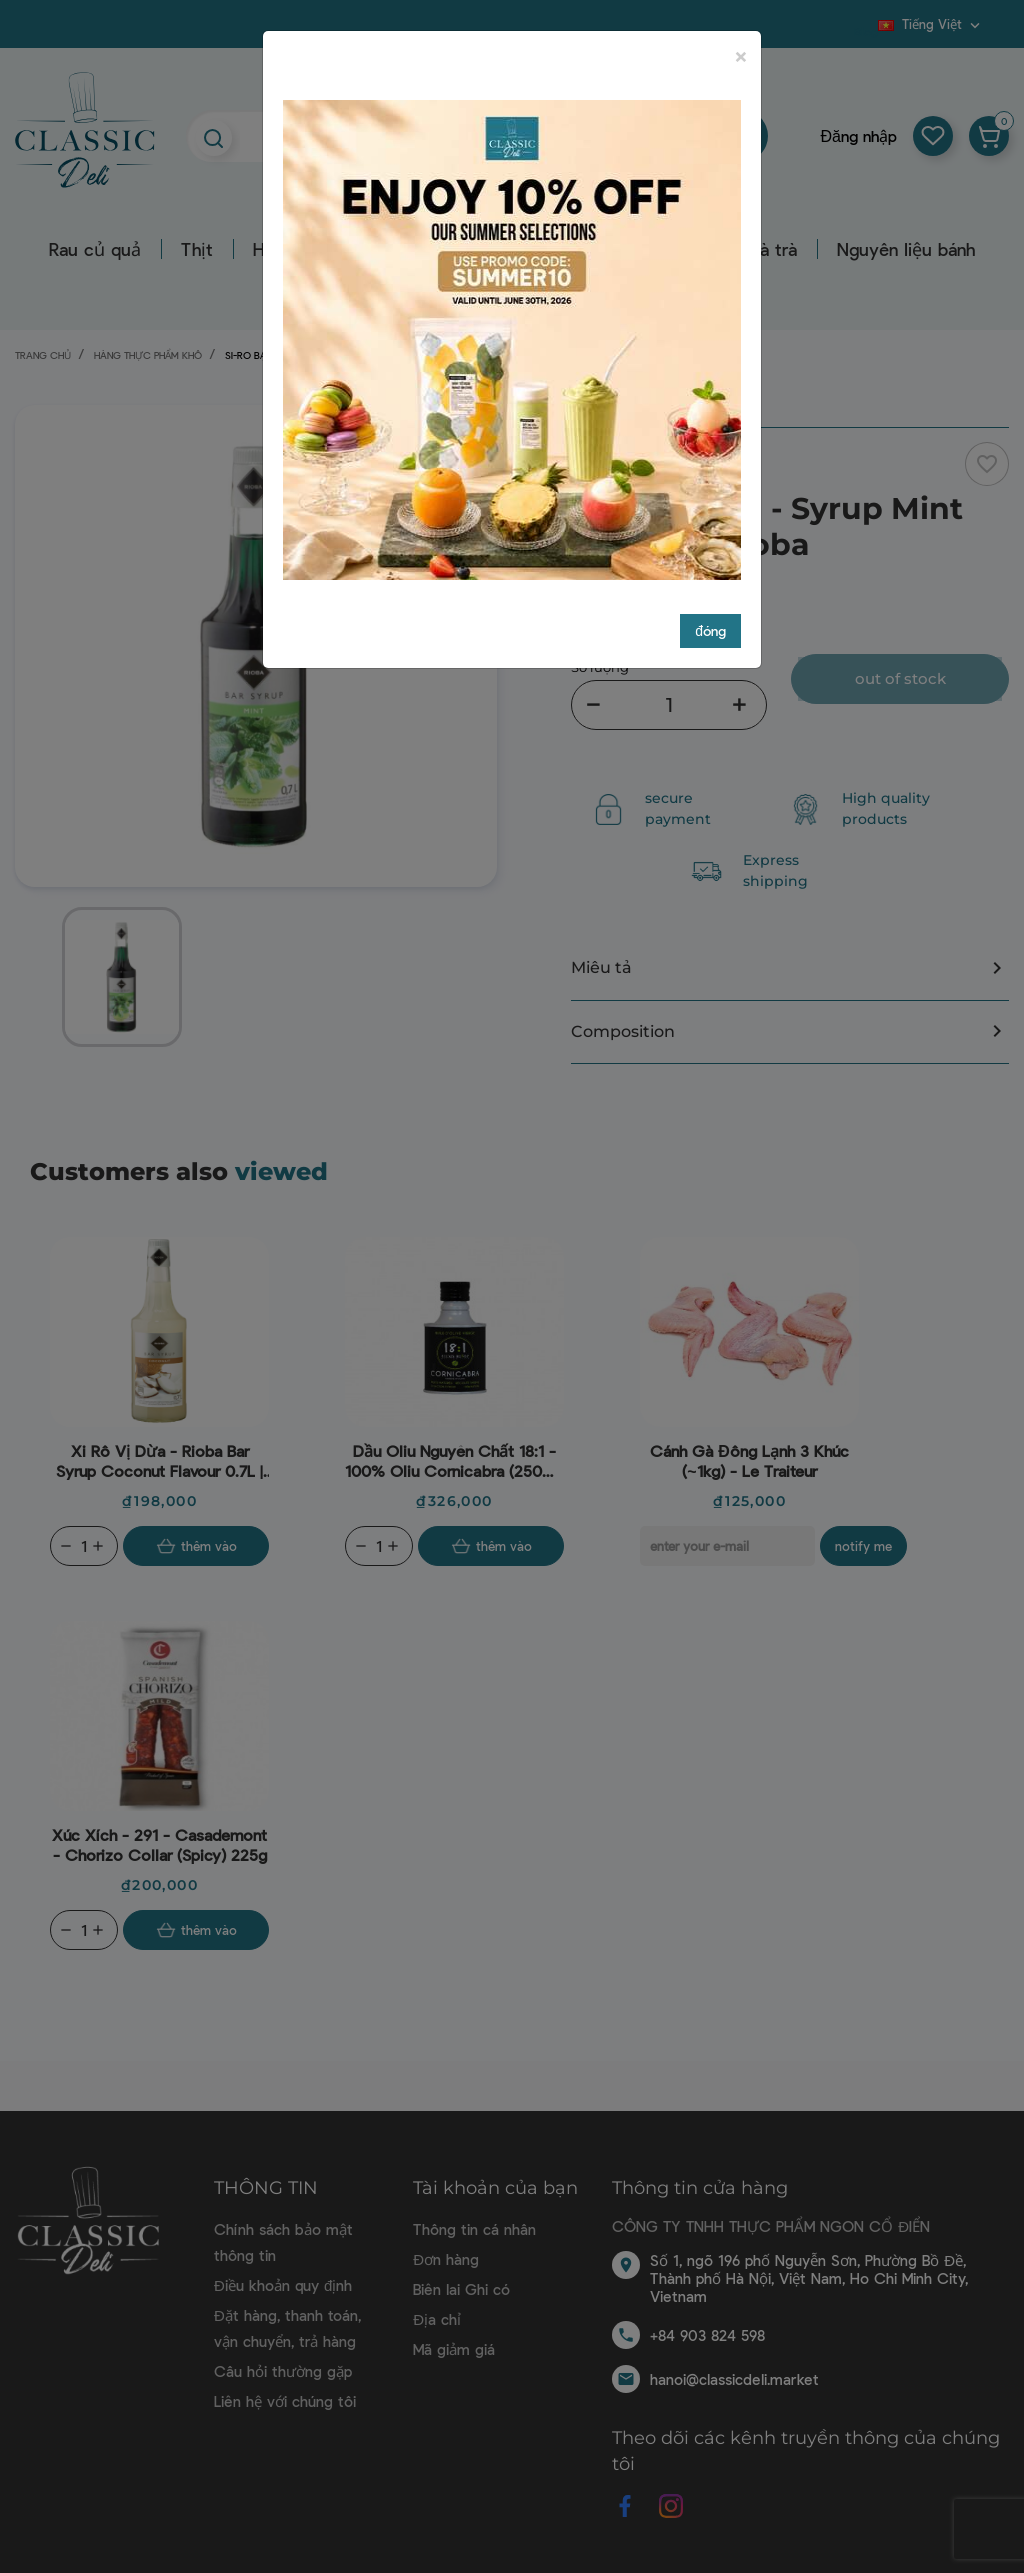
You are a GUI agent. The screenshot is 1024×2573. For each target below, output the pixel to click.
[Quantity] (84, 1546)
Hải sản (282, 249)
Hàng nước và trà (727, 249)
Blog (866, 31)
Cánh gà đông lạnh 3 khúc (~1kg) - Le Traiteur (749, 1460)
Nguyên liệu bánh (906, 249)
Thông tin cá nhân (474, 2229)
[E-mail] (727, 1546)
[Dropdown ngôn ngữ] (931, 24)
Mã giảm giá (454, 2349)
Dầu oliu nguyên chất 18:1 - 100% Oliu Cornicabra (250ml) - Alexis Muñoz (454, 1461)
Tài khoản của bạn (495, 2188)
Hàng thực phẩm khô (533, 249)
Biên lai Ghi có (461, 2289)
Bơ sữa (380, 249)
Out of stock (900, 678)
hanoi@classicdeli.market (734, 2379)
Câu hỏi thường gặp (283, 2371)
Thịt (197, 249)
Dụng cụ (369, 287)
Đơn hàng (446, 2259)
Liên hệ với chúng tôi (285, 2401)
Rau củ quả (95, 249)
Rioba (605, 473)
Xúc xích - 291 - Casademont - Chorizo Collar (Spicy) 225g (159, 1844)
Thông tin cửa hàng (700, 2188)
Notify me (863, 1546)
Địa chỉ (437, 2319)
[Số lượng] (669, 705)
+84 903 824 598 (707, 2335)
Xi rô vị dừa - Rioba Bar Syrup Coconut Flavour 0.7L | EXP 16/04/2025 (159, 1461)
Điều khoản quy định (283, 2285)
